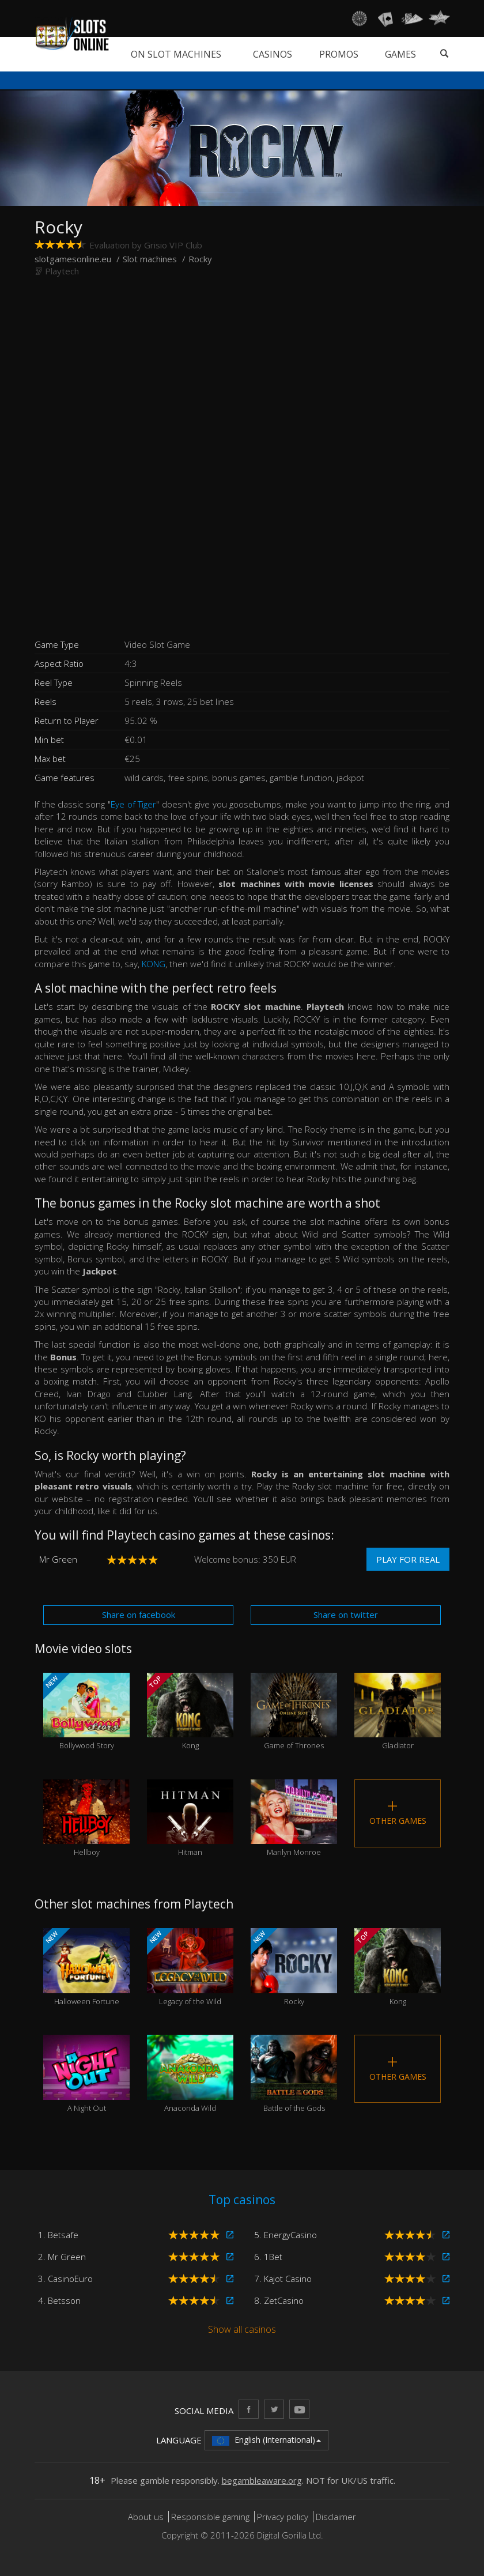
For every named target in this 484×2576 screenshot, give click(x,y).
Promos (338, 54)
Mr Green (58, 1559)
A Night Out (86, 2074)
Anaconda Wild (190, 2074)
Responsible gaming (210, 2516)
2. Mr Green (62, 2256)
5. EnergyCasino (285, 2235)
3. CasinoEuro (65, 2278)
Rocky (294, 1967)
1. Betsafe (58, 2235)
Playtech (62, 271)
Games (400, 54)
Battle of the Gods (294, 2074)
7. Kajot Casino (283, 2278)
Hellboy (86, 1818)
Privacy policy (282, 2516)
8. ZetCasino (279, 2300)
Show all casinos (242, 2329)
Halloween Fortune (86, 1967)
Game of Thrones (294, 1712)
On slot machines (176, 54)
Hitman (190, 1818)
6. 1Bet (268, 2256)
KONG (153, 964)
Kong (190, 1712)
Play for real (408, 1559)
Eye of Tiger (133, 804)
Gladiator (397, 1712)
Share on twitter (345, 1614)
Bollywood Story (86, 1712)
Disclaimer (336, 2516)
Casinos (272, 54)
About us (147, 2516)
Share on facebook (138, 1614)
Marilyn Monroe (294, 1818)
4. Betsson (59, 2300)
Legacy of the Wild (190, 1967)
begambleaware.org (262, 2480)
